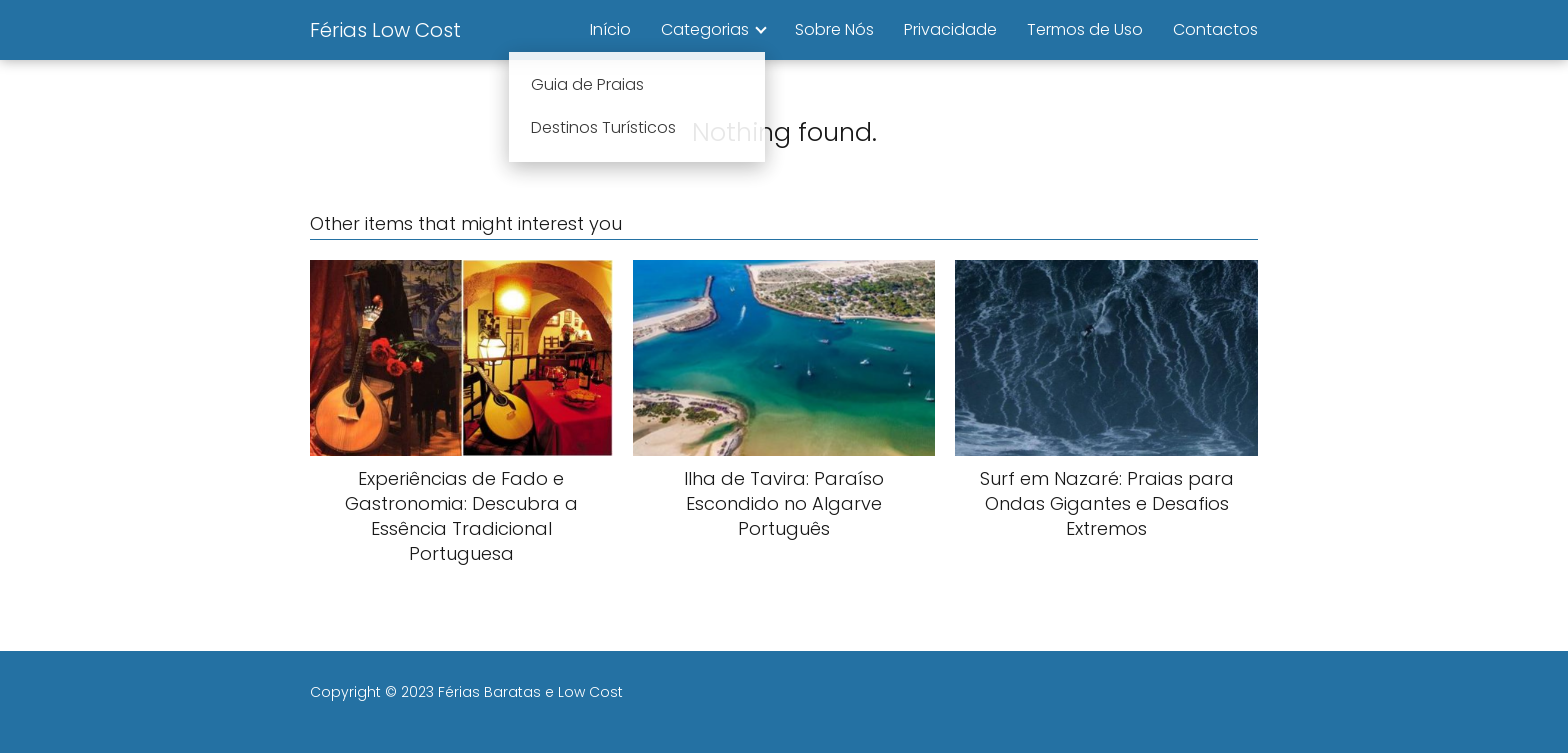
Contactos (1215, 29)
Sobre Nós (834, 29)
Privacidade (950, 29)
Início (610, 29)
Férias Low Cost (385, 30)
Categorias (705, 29)
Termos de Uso (1085, 29)
